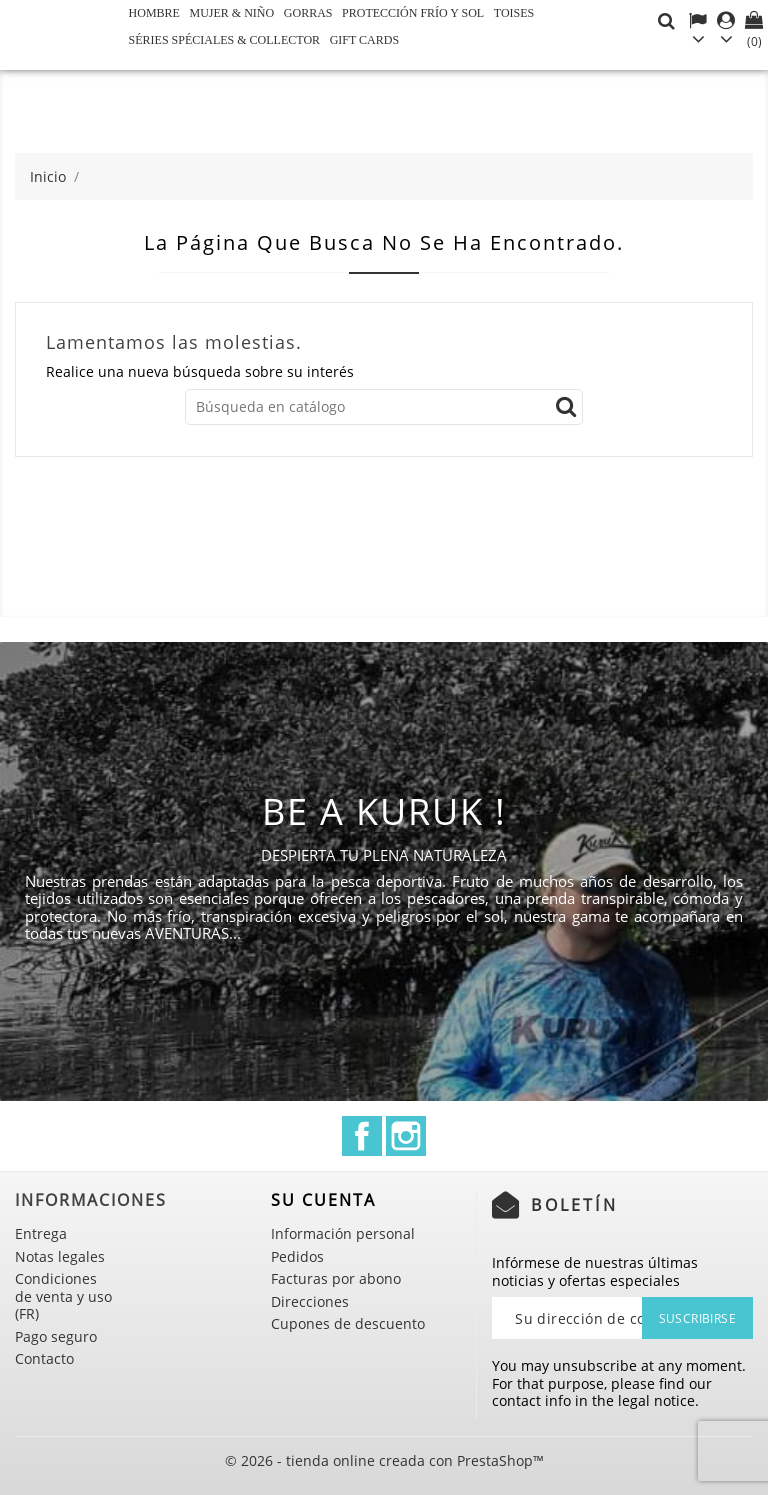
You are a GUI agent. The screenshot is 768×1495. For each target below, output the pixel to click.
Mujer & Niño (232, 13)
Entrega (41, 1233)
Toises (514, 13)
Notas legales (60, 1256)
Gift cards (364, 40)
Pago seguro (56, 1336)
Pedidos (297, 1256)
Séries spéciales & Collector (224, 40)
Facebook (362, 1136)
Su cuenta (323, 1200)
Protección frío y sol (413, 13)
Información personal (343, 1233)
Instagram (406, 1136)
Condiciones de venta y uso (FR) (63, 1296)
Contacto (44, 1358)
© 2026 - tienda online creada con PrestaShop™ (384, 1460)
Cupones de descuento (348, 1323)
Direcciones (310, 1301)
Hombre (154, 13)
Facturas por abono (336, 1278)
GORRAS (308, 13)
